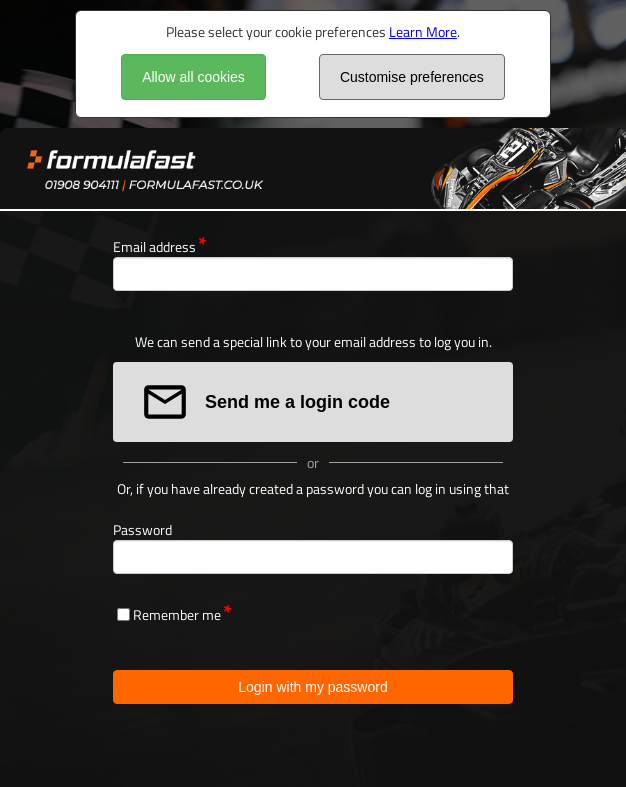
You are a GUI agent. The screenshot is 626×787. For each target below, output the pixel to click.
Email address (154, 246)
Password (142, 529)
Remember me (177, 614)
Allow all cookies (193, 77)
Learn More (423, 31)
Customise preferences (412, 77)
